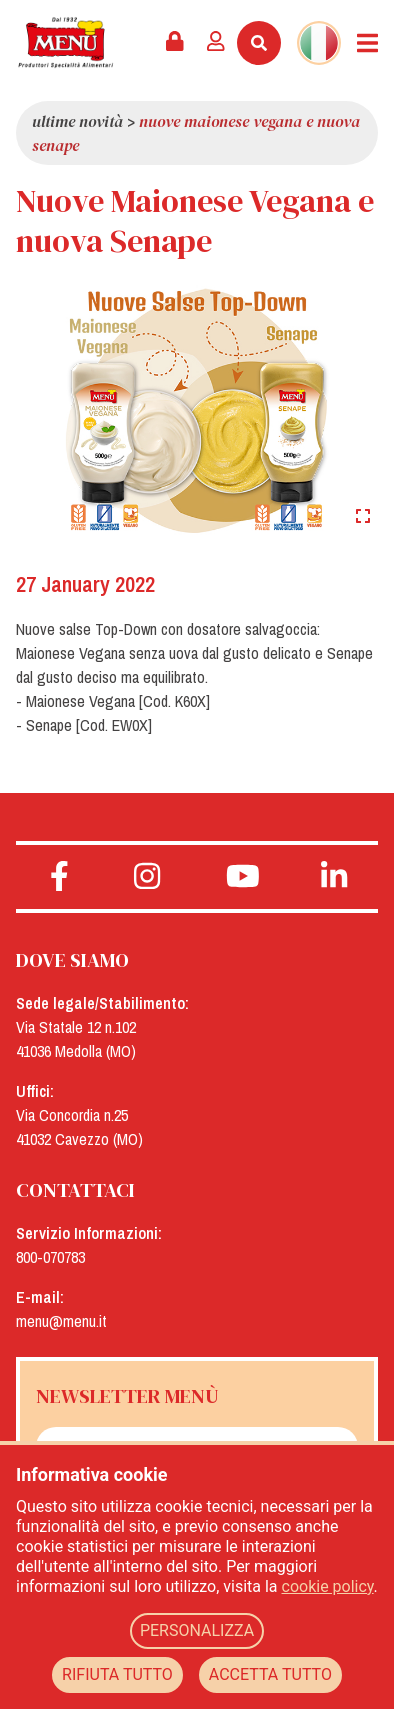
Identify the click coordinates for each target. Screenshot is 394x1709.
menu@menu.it (61, 1321)
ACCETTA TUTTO (270, 1674)
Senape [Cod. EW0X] (89, 725)
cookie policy (328, 1586)
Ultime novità (77, 121)
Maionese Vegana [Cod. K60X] (118, 701)
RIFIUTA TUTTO (117, 1674)
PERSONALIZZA (197, 1630)
